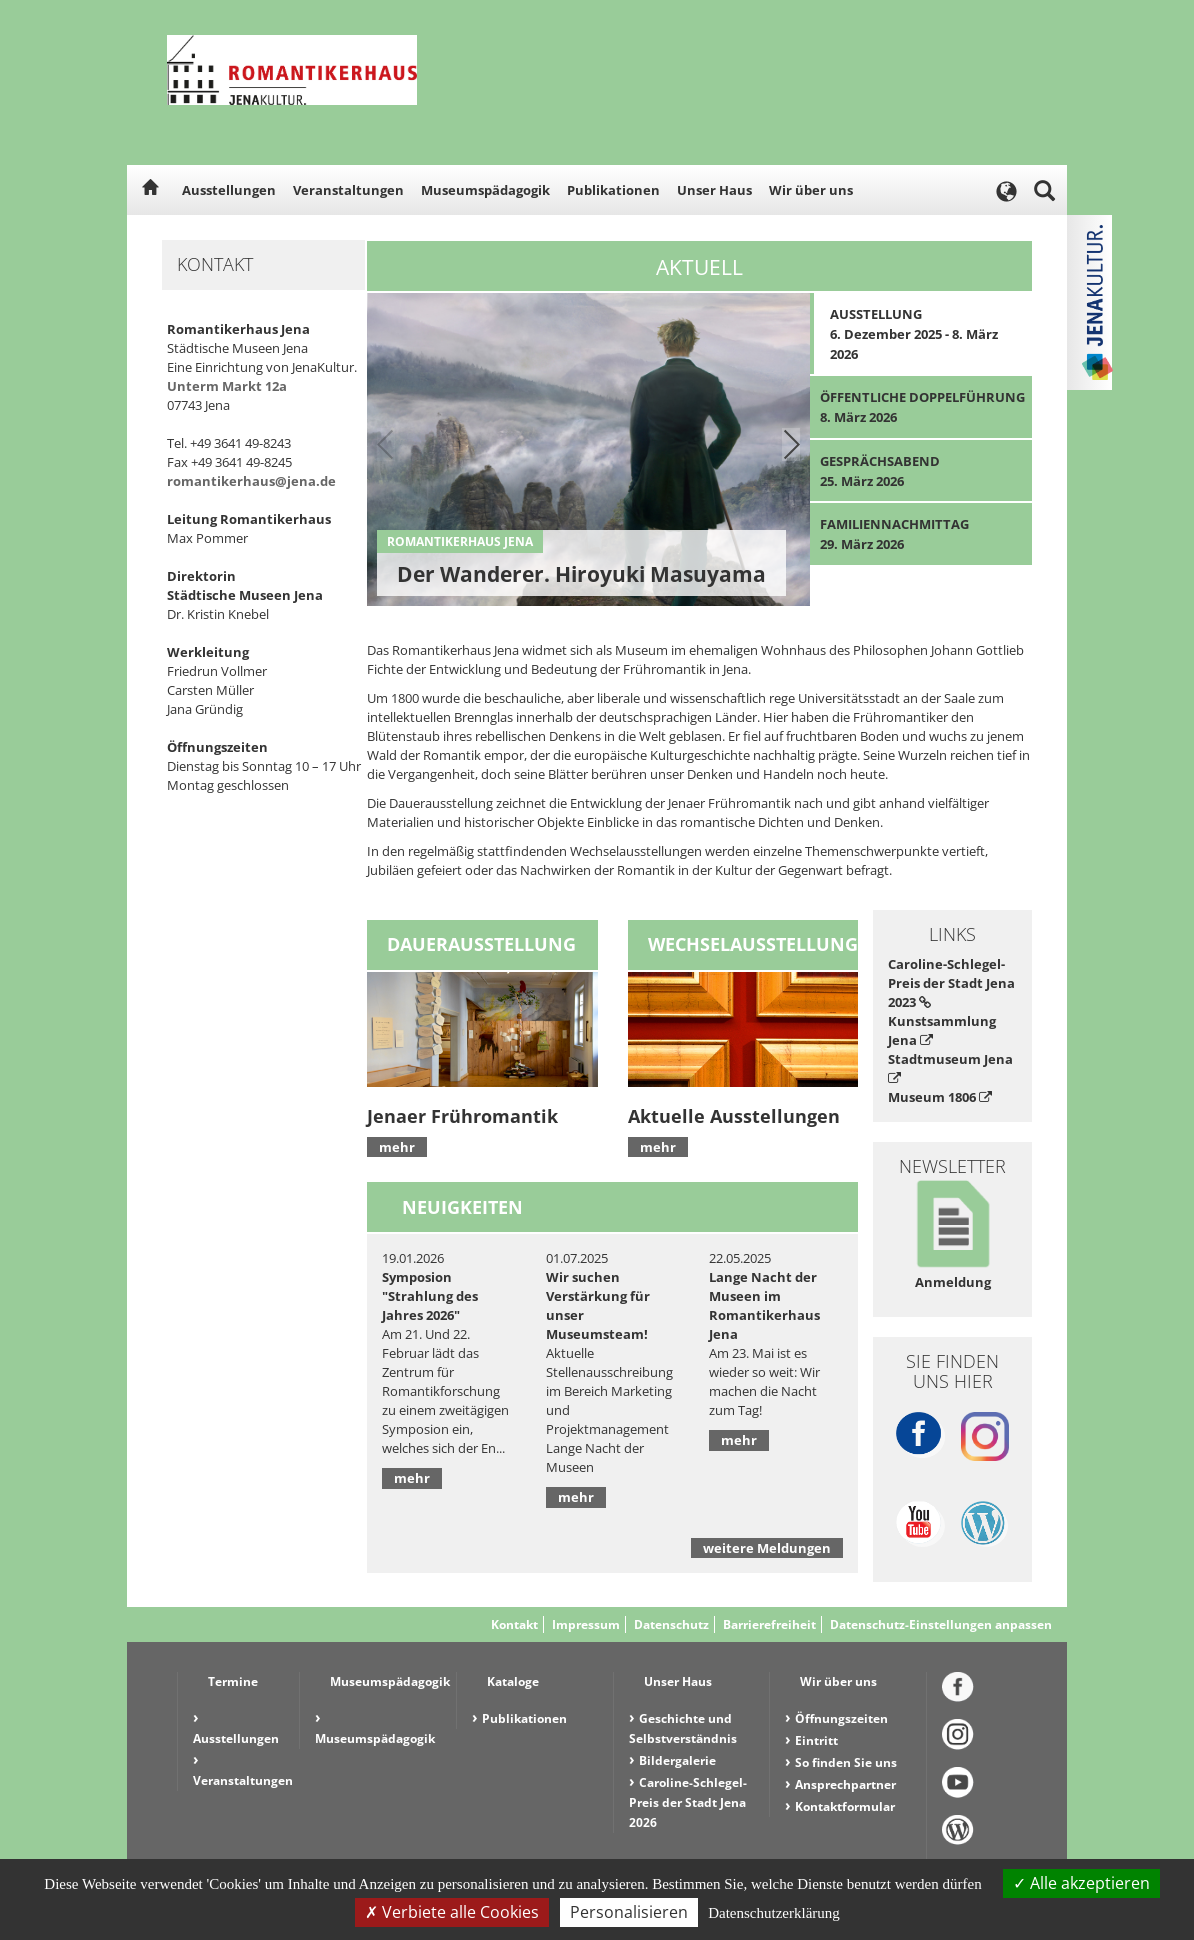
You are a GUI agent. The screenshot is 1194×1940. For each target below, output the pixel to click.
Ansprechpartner (845, 1784)
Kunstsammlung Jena (942, 1030)
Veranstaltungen (348, 190)
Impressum (586, 1624)
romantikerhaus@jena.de (251, 481)
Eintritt (816, 1740)
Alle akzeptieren (1081, 1883)
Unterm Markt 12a (227, 386)
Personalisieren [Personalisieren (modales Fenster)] (629, 1912)
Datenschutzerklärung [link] (774, 1913)
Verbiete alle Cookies (452, 1912)
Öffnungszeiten (841, 1718)
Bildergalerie (677, 1760)
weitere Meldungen (767, 1548)
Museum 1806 (940, 1097)
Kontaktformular (845, 1806)
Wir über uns (811, 190)
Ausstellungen (229, 190)
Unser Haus (714, 190)
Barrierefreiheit (769, 1624)
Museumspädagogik (485, 190)
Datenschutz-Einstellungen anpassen (941, 1624)
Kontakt (514, 1624)
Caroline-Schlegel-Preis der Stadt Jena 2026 (688, 1802)
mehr (397, 1147)
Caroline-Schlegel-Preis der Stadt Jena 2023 (951, 983)
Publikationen (613, 190)
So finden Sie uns (846, 1762)
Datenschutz (671, 1624)
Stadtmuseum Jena (950, 1067)
